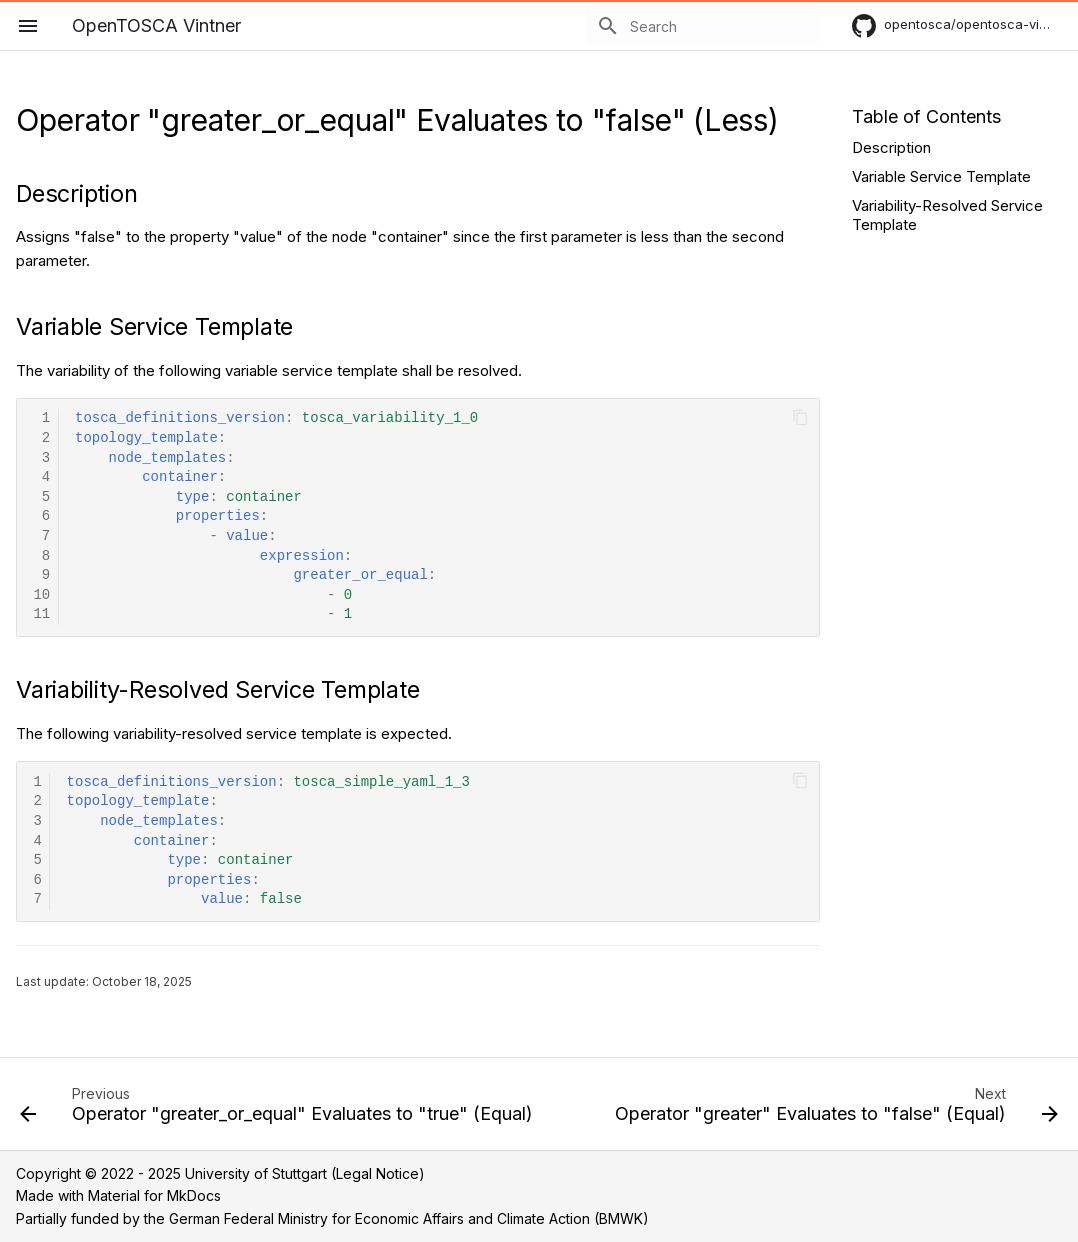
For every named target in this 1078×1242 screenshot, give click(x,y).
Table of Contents (926, 116)
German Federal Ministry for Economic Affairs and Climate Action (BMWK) (409, 1218)
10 (41, 595)
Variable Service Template (941, 176)
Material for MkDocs (154, 1195)
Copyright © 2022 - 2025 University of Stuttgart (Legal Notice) (220, 1173)
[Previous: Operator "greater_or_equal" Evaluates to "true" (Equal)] (278, 1110)
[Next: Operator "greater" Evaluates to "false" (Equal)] (834, 1110)
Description (891, 147)
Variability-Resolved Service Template (947, 215)
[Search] (703, 26)
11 (41, 614)
